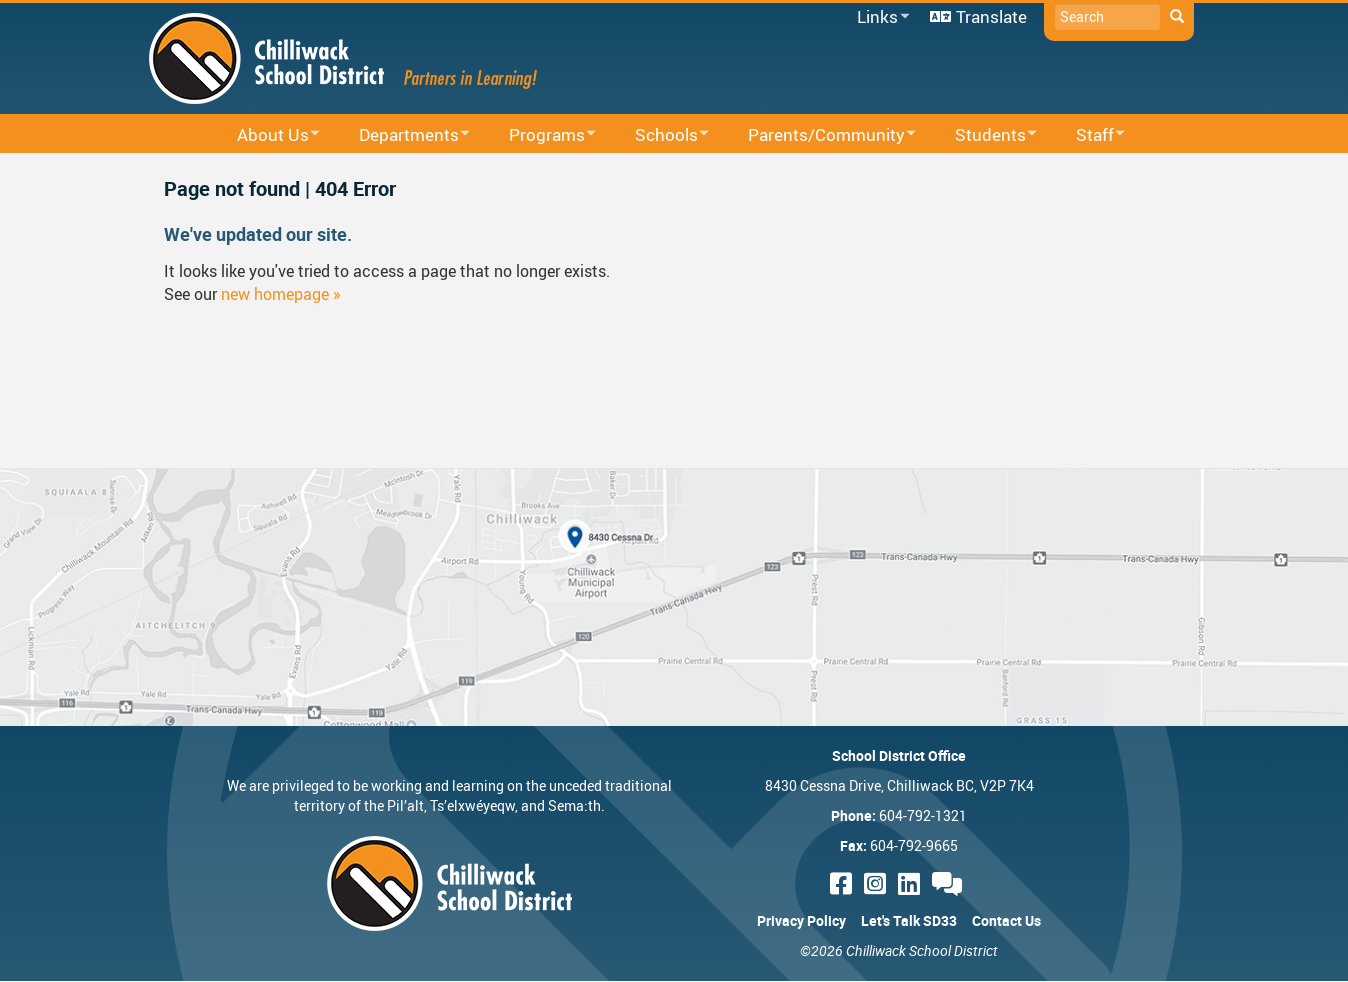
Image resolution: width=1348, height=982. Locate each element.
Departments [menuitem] (401, 135)
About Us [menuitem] (265, 135)
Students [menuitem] (983, 135)
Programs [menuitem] (539, 135)
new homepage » (281, 294)
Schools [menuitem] (659, 135)
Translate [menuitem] (991, 16)
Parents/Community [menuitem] (819, 135)
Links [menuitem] (880, 17)
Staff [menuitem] (1087, 135)
